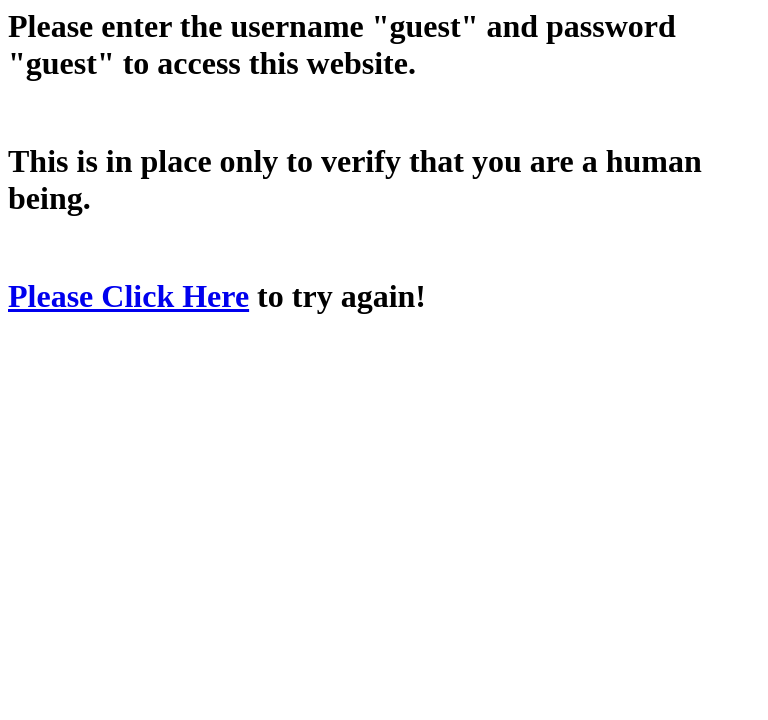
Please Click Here (128, 296)
